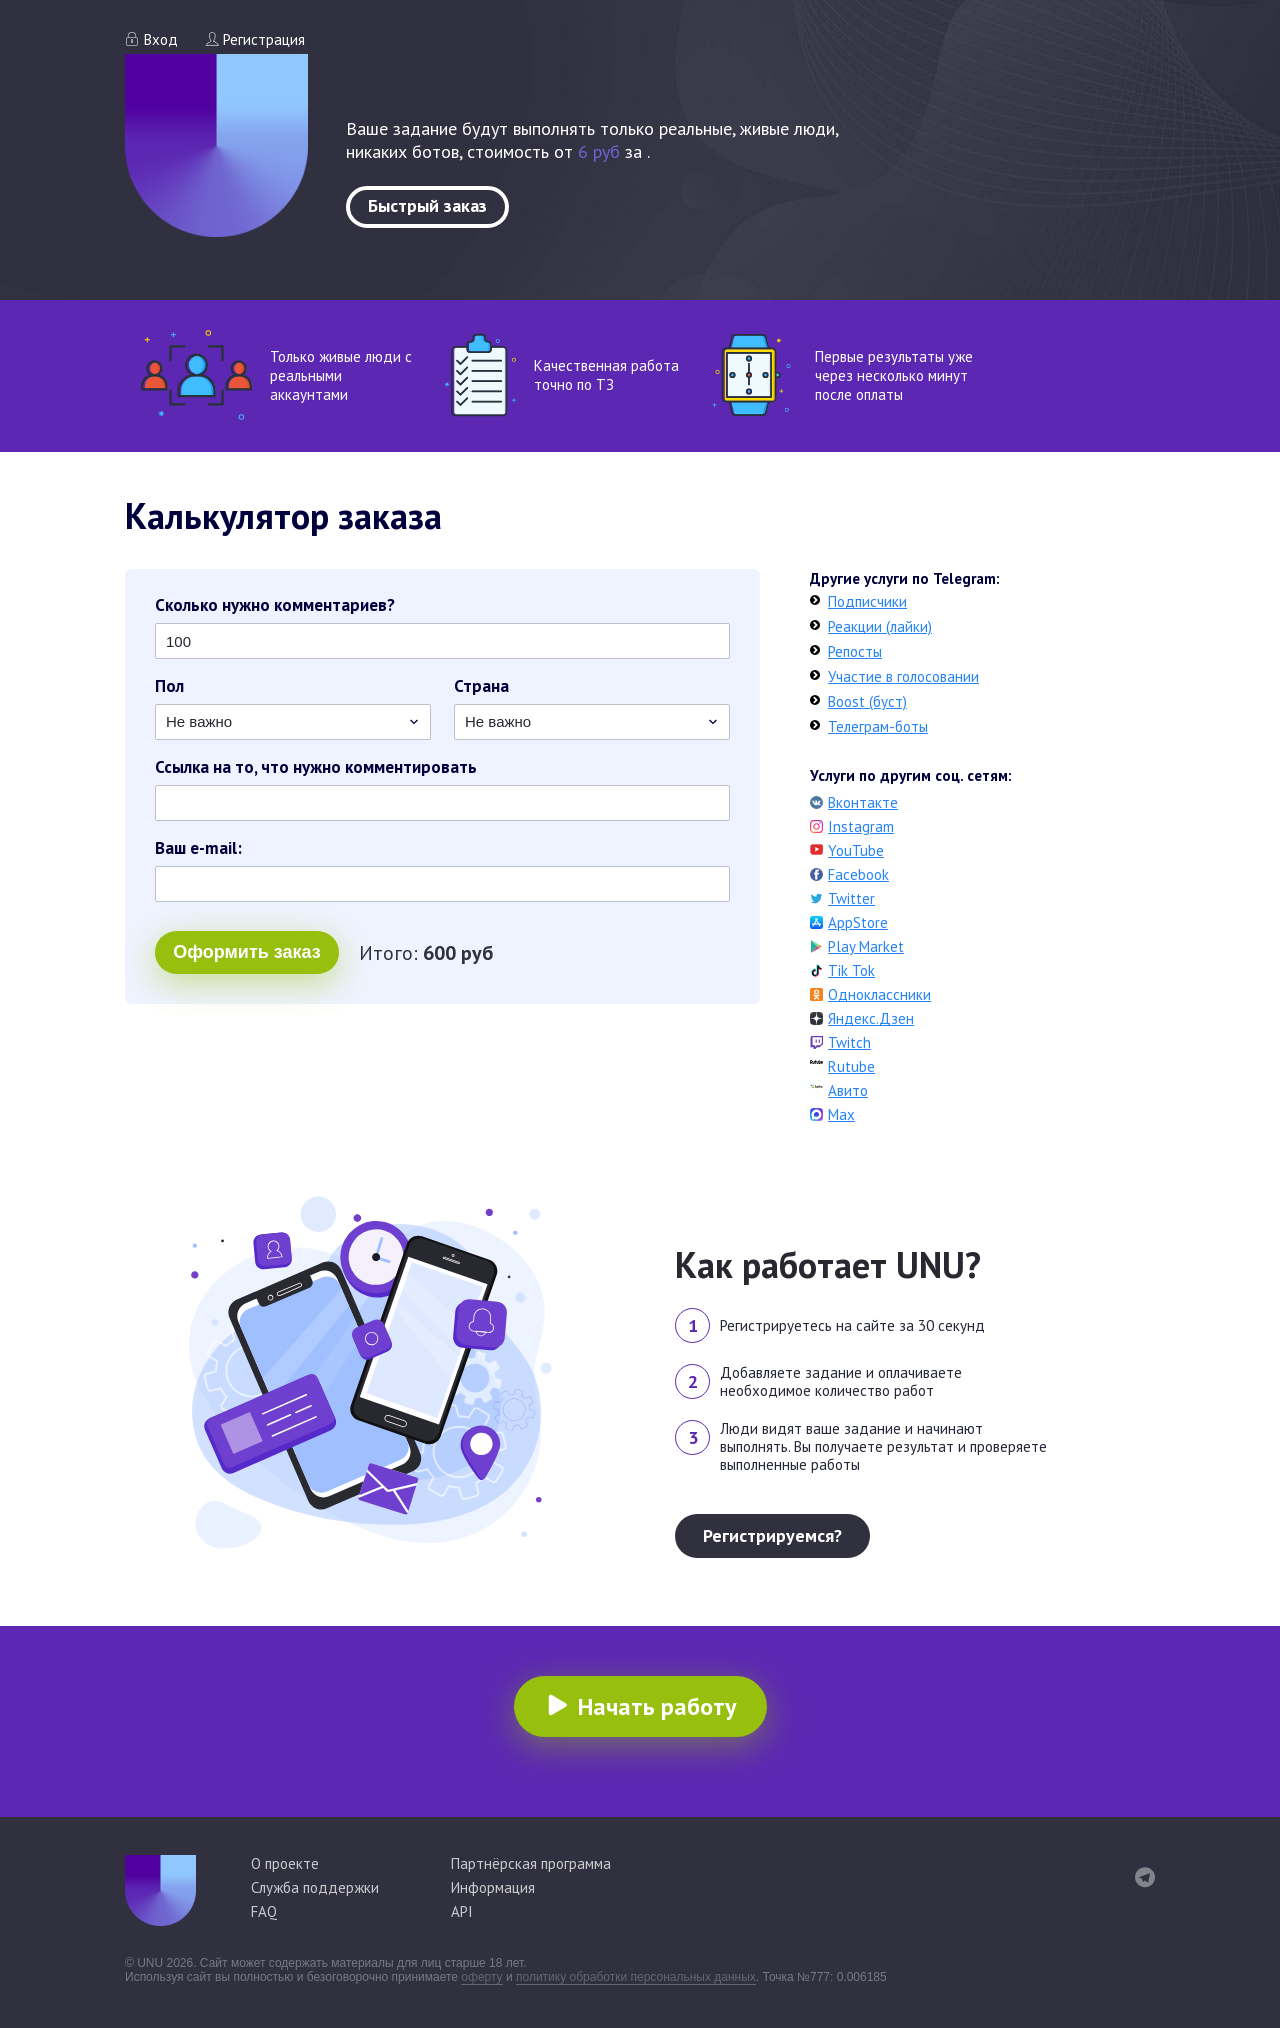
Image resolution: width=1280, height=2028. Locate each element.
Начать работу (657, 1706)
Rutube (851, 1066)
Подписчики (867, 601)
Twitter (851, 898)
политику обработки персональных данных (636, 1977)
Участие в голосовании (903, 676)
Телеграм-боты (878, 726)
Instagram (861, 826)
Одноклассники (879, 994)
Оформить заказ (246, 952)
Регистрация (264, 39)
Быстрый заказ (427, 205)
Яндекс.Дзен (871, 1018)
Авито (848, 1090)
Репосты (855, 651)
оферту (481, 1977)
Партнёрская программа (531, 1863)
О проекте (285, 1863)
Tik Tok (851, 970)
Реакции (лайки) (880, 626)
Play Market (866, 946)
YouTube (856, 850)
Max (841, 1114)
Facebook (858, 874)
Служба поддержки (315, 1887)
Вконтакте (863, 802)
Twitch (849, 1042)
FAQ (264, 1911)
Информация (493, 1887)
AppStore (858, 922)
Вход (161, 39)
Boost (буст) (867, 701)
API (462, 1911)
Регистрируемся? (772, 1535)
